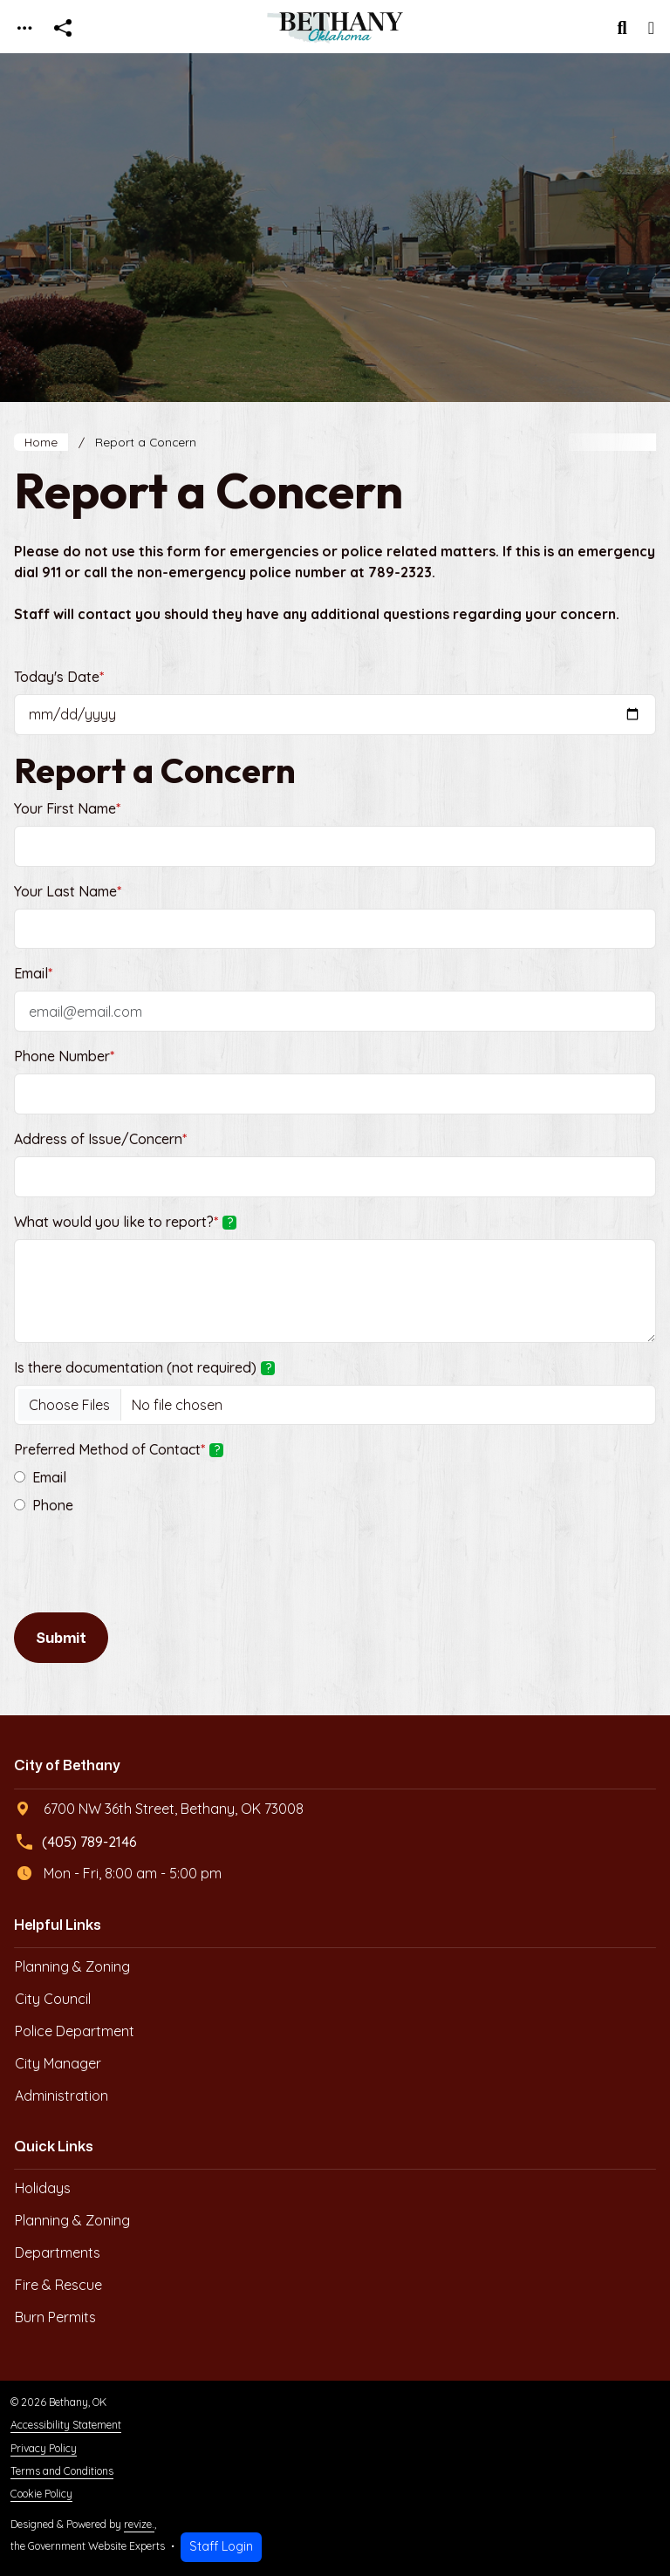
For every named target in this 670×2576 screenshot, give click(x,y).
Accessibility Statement (65, 2424)
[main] (335, 1314)
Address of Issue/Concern (100, 1139)
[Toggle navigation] (24, 28)
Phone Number (64, 1056)
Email (33, 973)
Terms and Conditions (61, 2470)
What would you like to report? (125, 1221)
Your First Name (67, 808)
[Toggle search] (622, 27)
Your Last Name (67, 891)
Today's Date (59, 676)
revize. (139, 2524)
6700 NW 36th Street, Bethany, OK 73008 (160, 1808)
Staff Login (221, 2546)
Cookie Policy (41, 2493)
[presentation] (146, 1571)
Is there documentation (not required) (144, 1367)
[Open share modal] (62, 28)
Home (41, 441)
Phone (52, 1505)
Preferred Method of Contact (118, 1449)
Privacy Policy (43, 2448)
